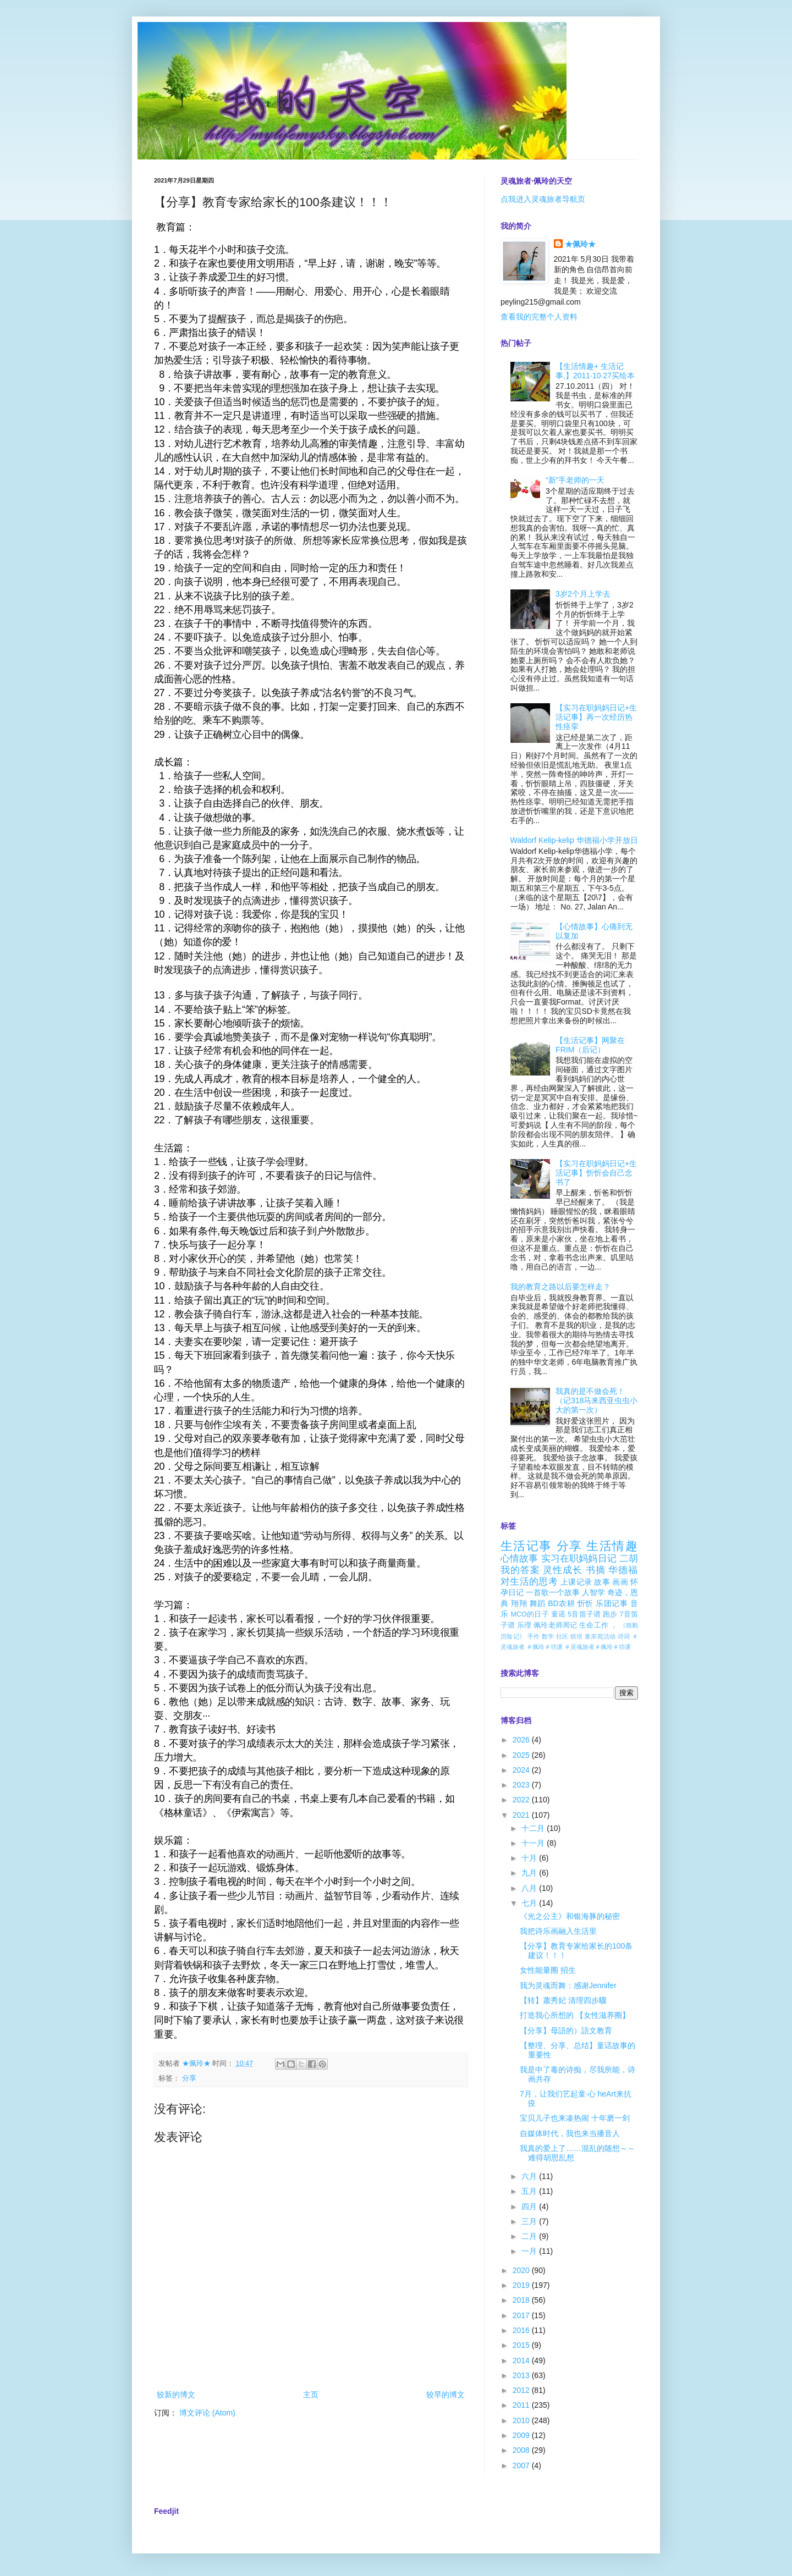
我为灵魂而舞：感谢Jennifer (568, 1985)
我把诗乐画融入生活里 (558, 1931)
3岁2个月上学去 (583, 593)
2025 (522, 1755)
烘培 (576, 1636)
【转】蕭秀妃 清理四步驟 (563, 2000)
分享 (189, 2078)
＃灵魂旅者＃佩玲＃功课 (597, 1646)
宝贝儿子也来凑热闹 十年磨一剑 (575, 2118)
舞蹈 (538, 1603)
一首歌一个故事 (553, 1592)
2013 (522, 2375)
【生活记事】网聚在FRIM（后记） (590, 1045)
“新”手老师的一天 (575, 480)
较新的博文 (176, 2394)
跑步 (610, 1614)
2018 (522, 2300)
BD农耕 (561, 1603)
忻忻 (585, 1603)
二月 (530, 2236)
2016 (522, 2330)
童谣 (558, 1614)
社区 (562, 1636)
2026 (522, 1739)
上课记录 (576, 1581)
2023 (522, 1784)
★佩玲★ (580, 244)
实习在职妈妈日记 (579, 1558)
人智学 (593, 1592)
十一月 (534, 1843)
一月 (530, 2251)
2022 (522, 1799)
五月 (530, 2191)
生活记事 (526, 1546)
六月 (530, 2176)
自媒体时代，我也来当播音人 (570, 2133)
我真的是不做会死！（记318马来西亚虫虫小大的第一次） (596, 1400)
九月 (530, 1872)
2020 (522, 2270)
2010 (522, 2420)
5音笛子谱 (584, 1614)
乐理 (524, 1625)
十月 (530, 1858)
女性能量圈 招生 (548, 1970)
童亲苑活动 (600, 1636)
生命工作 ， (598, 1625)
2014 (522, 2360)
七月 (530, 1903)
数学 (548, 1636)
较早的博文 (445, 2394)
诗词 (624, 1636)
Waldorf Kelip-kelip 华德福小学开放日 (574, 840)
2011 (522, 2405)
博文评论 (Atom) (207, 2412)
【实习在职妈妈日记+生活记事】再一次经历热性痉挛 (596, 717)
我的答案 (520, 1570)
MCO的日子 (529, 1614)
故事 (602, 1581)
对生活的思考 (529, 1581)
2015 (522, 2345)
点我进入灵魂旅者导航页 (543, 199)
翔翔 (519, 1603)
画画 (620, 1581)
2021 (522, 1815)
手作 (533, 1636)
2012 (522, 2390)
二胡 (628, 1558)
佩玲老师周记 (555, 1625)
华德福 (623, 1570)
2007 (522, 2465)
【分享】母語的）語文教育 (566, 2030)
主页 (310, 2394)
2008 (522, 2450)
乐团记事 (612, 1603)
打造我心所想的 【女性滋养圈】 (575, 2015)
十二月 (534, 1828)
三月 (530, 2221)
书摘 (596, 1570)
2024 (522, 1770)
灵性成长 (562, 1570)
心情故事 (519, 1558)
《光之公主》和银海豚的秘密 (570, 1916)
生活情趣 (612, 1546)
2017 (522, 2315)
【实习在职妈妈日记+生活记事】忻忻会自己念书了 (596, 1173)
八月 (530, 1888)
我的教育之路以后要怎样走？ (560, 1286)
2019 (522, 2285)
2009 (522, 2435)
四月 (530, 2206)
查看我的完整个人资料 (539, 316)
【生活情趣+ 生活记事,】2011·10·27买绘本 (595, 371)
